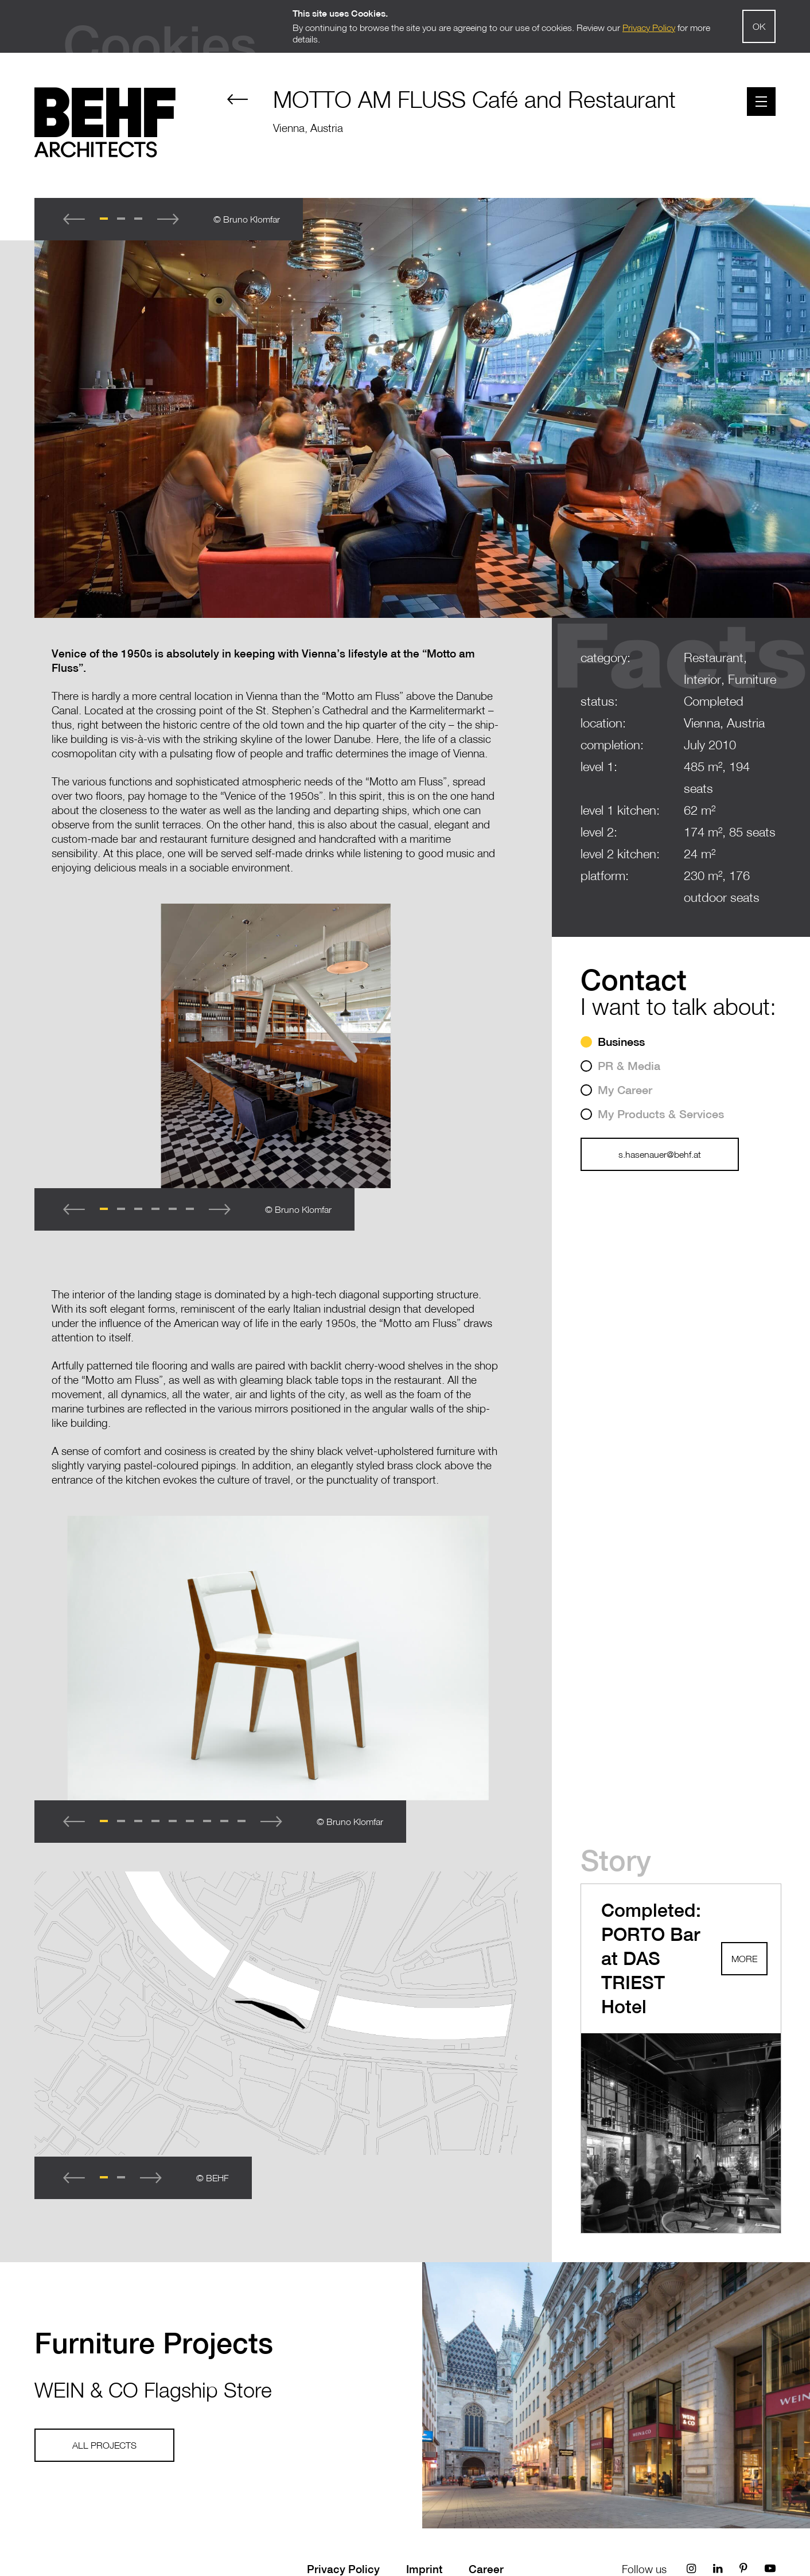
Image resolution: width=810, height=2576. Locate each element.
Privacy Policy (343, 2569)
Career (486, 2569)
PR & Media (629, 1065)
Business (621, 1041)
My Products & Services (661, 1113)
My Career (625, 1089)
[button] (104, 218)
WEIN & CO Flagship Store (153, 2389)
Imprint (424, 2569)
